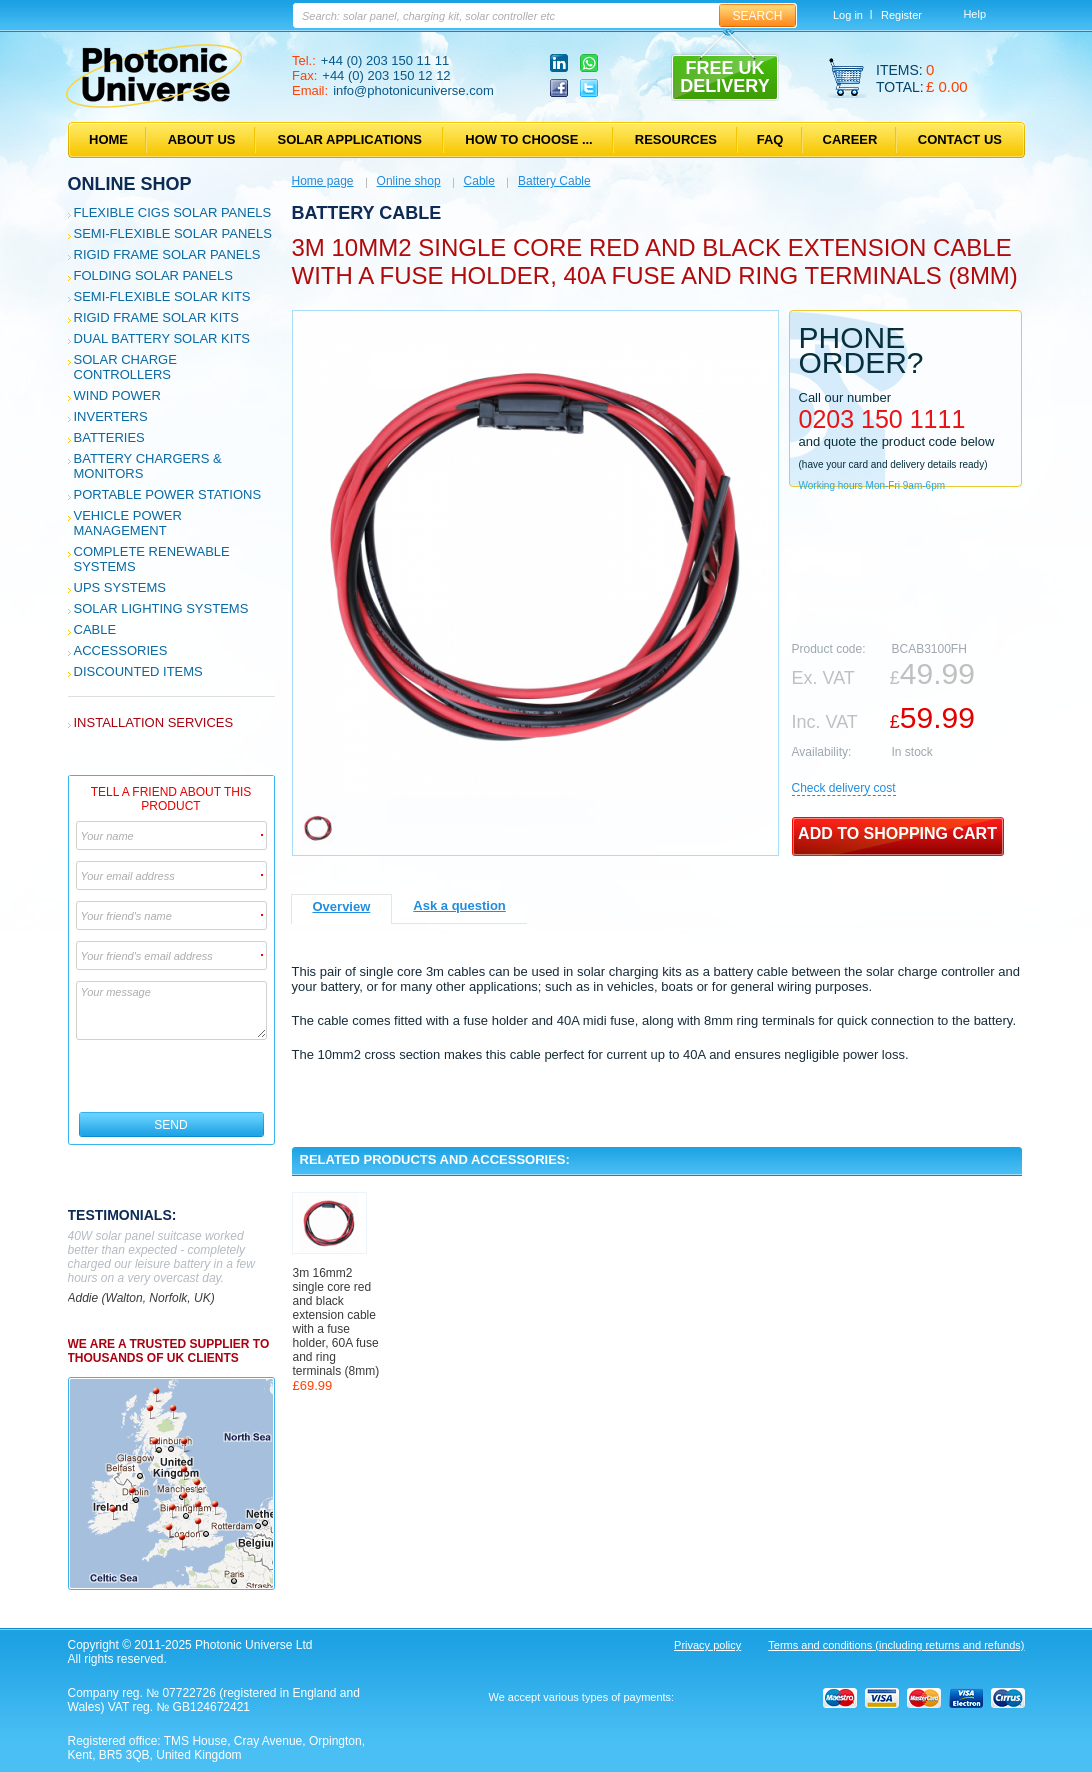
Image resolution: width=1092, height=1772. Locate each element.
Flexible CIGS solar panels (173, 212)
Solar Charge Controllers (125, 367)
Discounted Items (138, 671)
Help (974, 14)
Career (850, 139)
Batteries (109, 437)
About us (202, 139)
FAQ (770, 139)
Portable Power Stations (168, 494)
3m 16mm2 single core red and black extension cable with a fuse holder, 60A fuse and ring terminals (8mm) (336, 1322)
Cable (95, 629)
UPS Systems (120, 587)
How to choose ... (528, 139)
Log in (848, 15)
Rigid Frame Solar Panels (167, 254)
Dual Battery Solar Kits (162, 338)
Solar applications (350, 139)
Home (108, 139)
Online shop (130, 184)
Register (901, 15)
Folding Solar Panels (153, 275)
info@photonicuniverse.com (413, 90)
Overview (342, 906)
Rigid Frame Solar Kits (156, 317)
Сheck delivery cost (844, 788)
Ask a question (459, 905)
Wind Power (117, 395)
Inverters (111, 416)
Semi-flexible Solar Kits (162, 296)
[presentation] (172, 1076)
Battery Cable (554, 181)
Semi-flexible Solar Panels (173, 233)
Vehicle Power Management (128, 523)
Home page (323, 181)
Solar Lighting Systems (161, 608)
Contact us (960, 139)
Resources (676, 139)
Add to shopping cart (897, 833)
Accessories (121, 650)
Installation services (154, 722)
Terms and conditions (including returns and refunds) (896, 1645)
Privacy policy (707, 1645)
